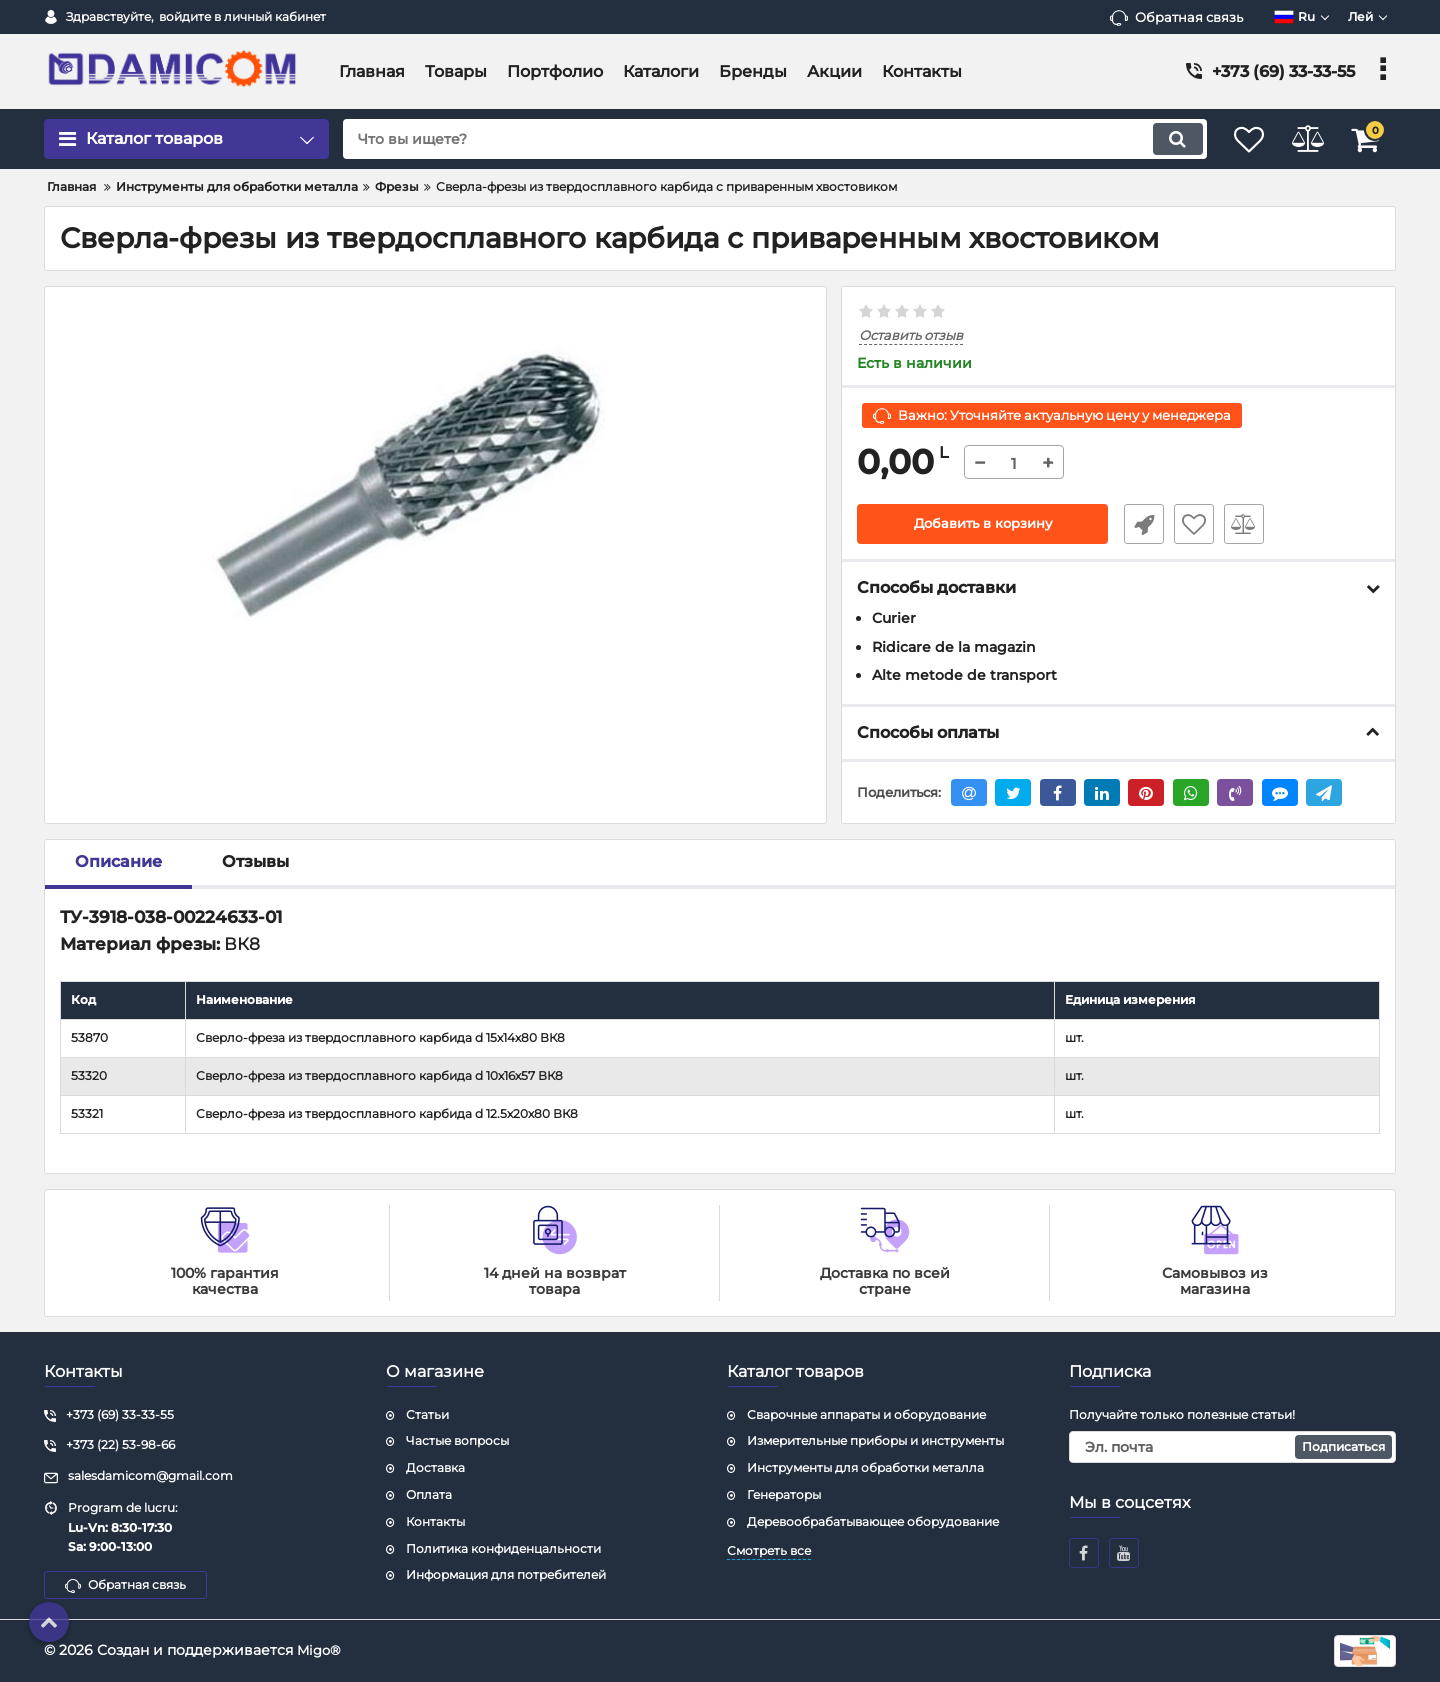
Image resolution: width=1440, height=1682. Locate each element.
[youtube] (1124, 1553)
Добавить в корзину (982, 525)
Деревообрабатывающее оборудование (873, 1521)
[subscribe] (1233, 1447)
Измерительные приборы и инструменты (875, 1440)
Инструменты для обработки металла (865, 1467)
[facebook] (1084, 1553)
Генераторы (784, 1494)
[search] (757, 139)
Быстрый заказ (1138, 525)
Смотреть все (769, 1550)
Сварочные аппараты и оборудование (866, 1414)
